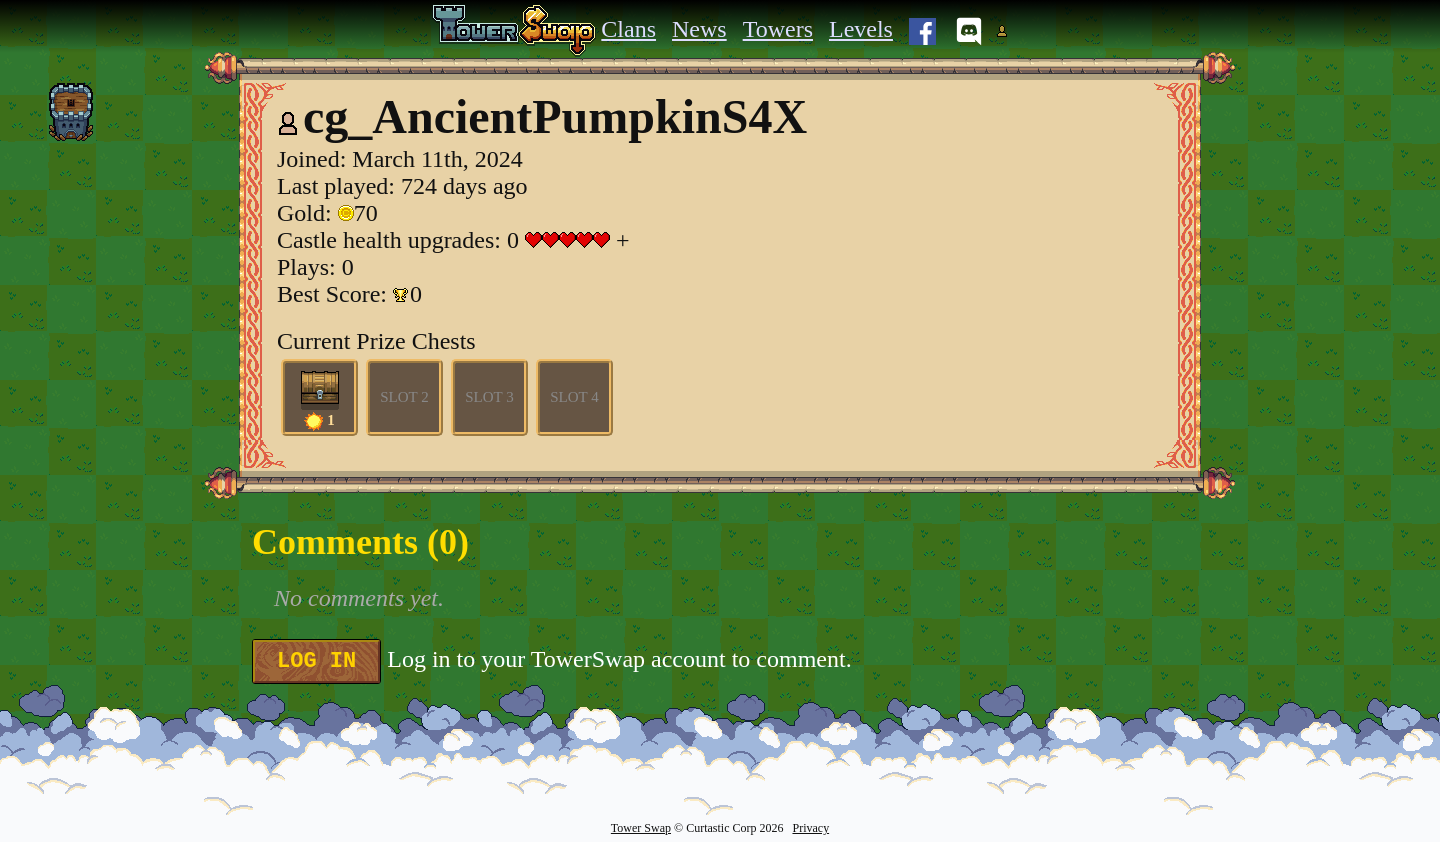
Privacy (810, 828)
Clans (628, 29)
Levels (861, 29)
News (699, 29)
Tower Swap (641, 828)
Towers (778, 29)
